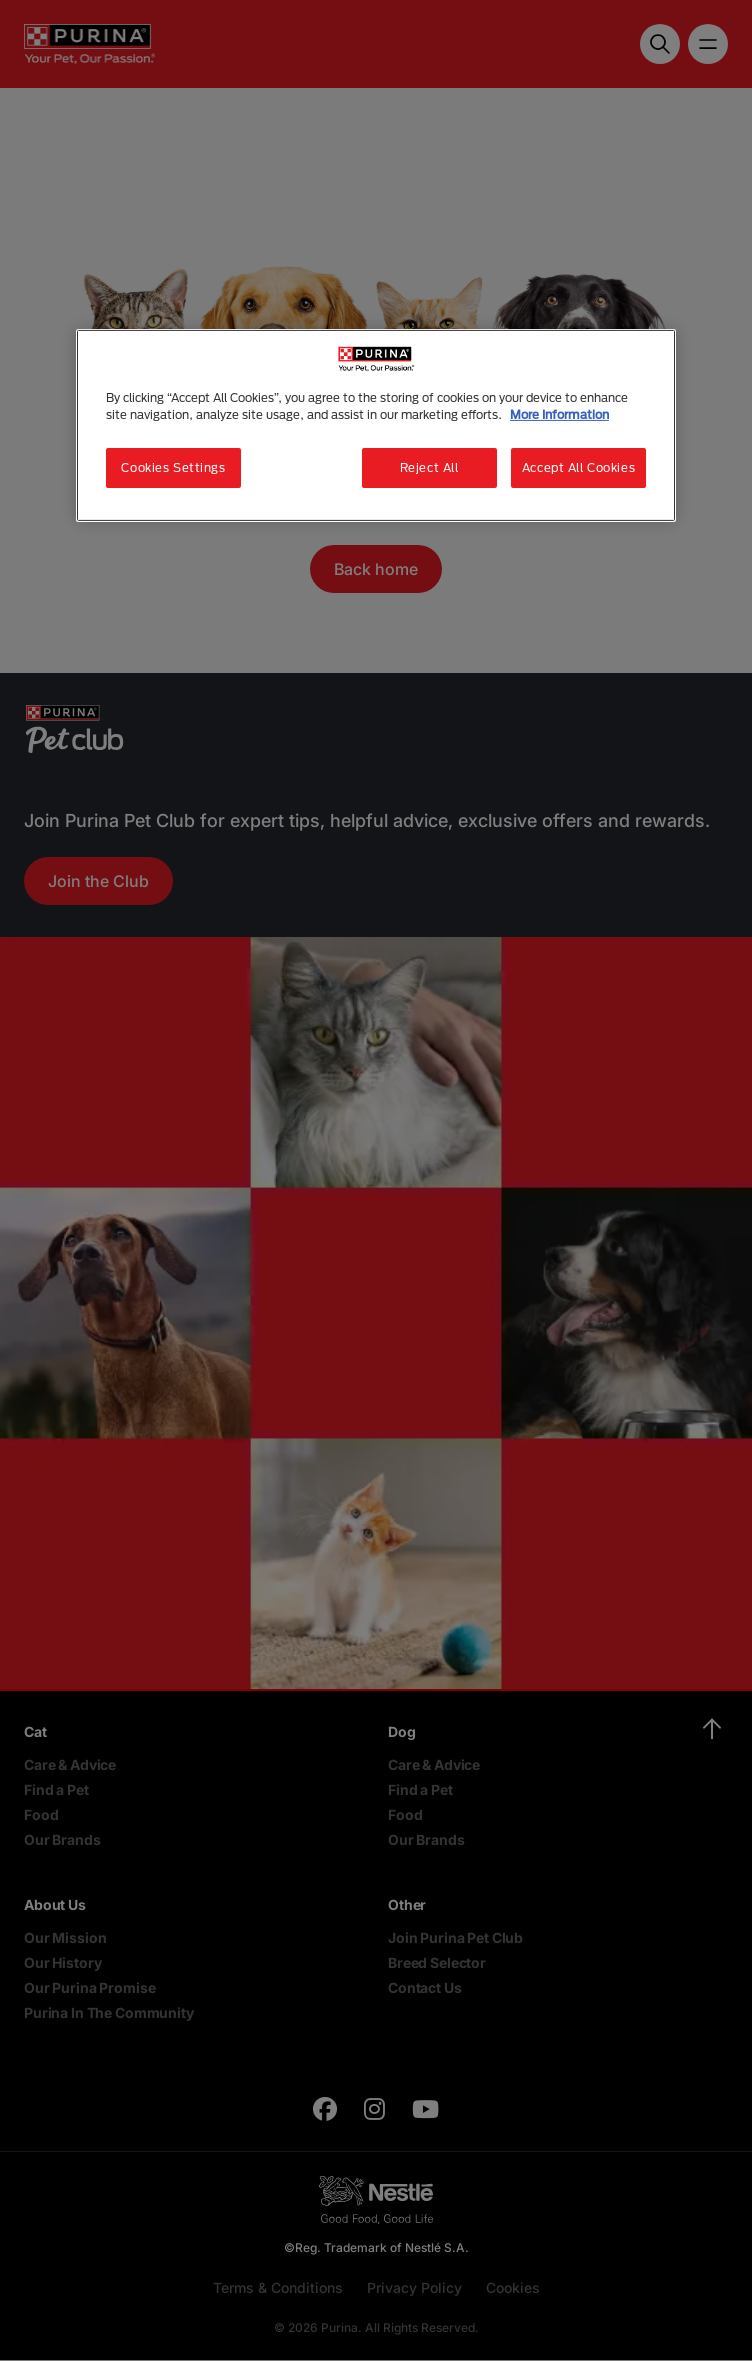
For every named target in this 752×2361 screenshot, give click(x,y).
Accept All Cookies (578, 467)
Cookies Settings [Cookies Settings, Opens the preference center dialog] (173, 467)
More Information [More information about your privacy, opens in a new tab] (559, 414)
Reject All (429, 467)
